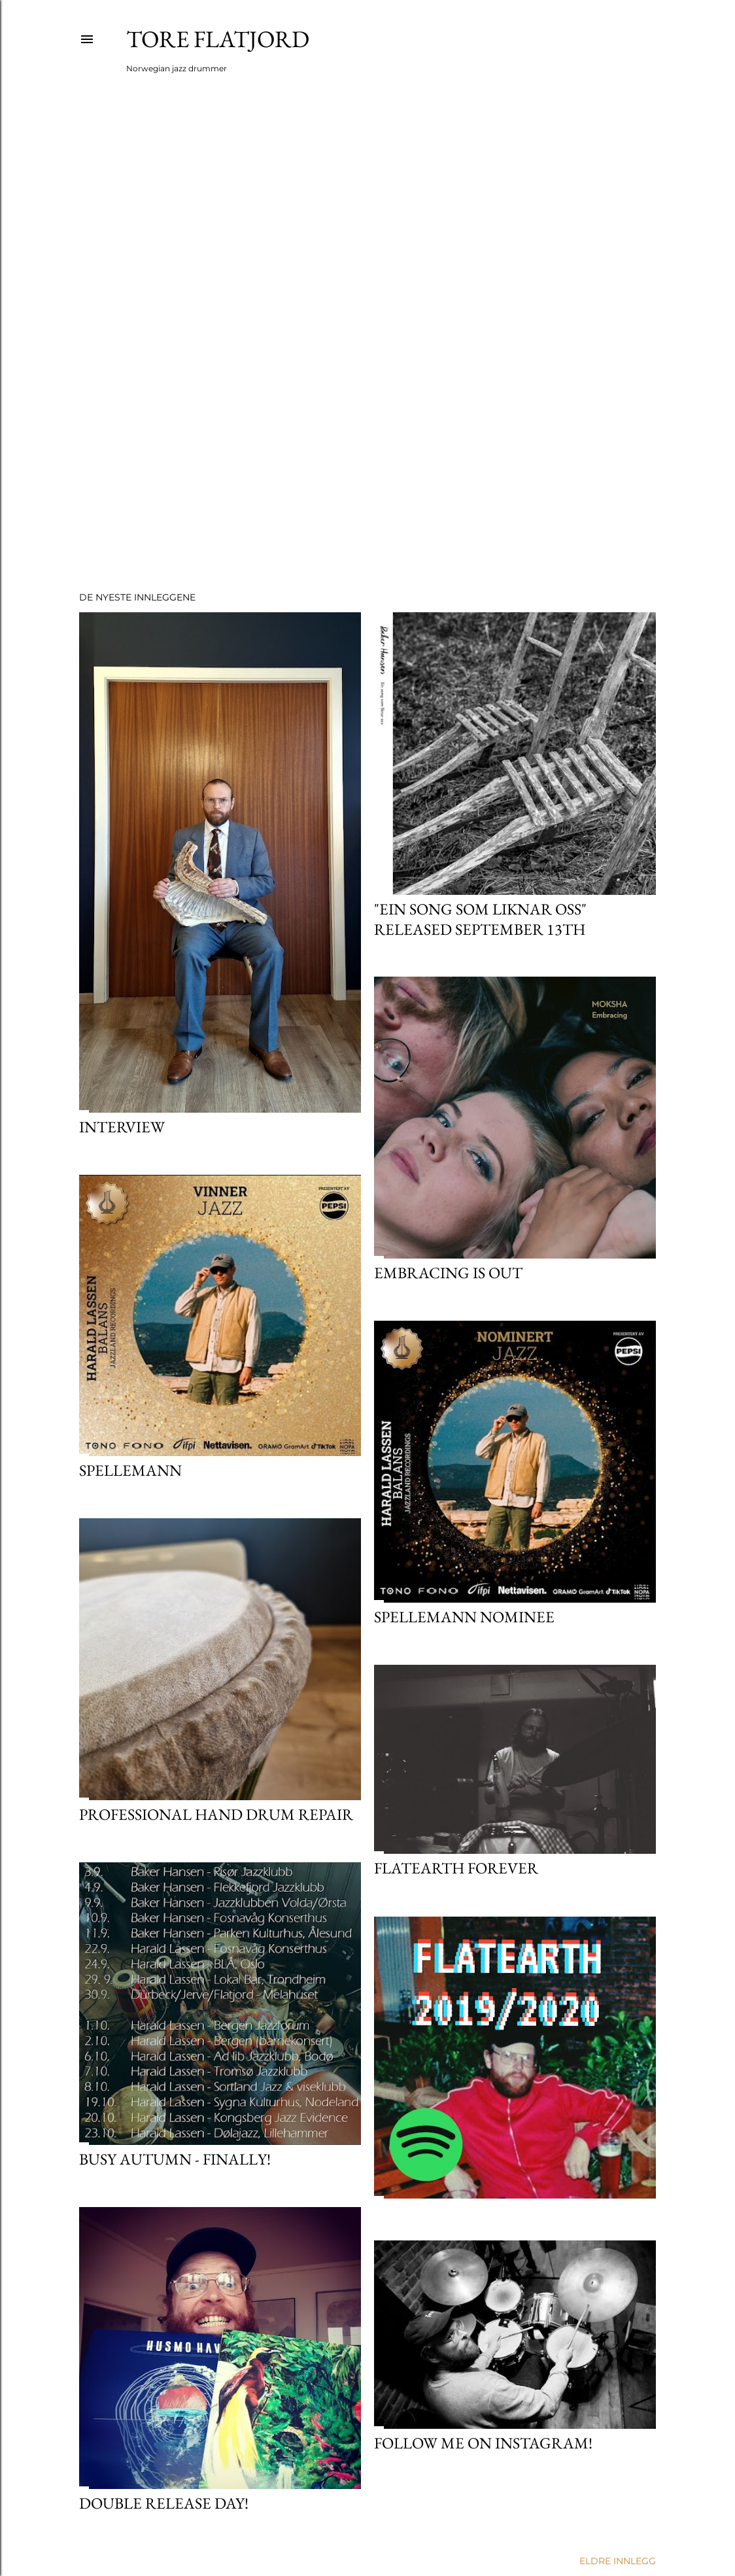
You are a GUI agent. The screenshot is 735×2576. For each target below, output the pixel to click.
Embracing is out (448, 1272)
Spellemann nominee (464, 1617)
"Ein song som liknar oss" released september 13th (480, 919)
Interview (122, 1127)
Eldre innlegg (617, 2561)
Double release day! (163, 2503)
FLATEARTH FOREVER (456, 1868)
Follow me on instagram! (483, 2443)
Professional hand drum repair (216, 1814)
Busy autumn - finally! (175, 2159)
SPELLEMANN (130, 1470)
